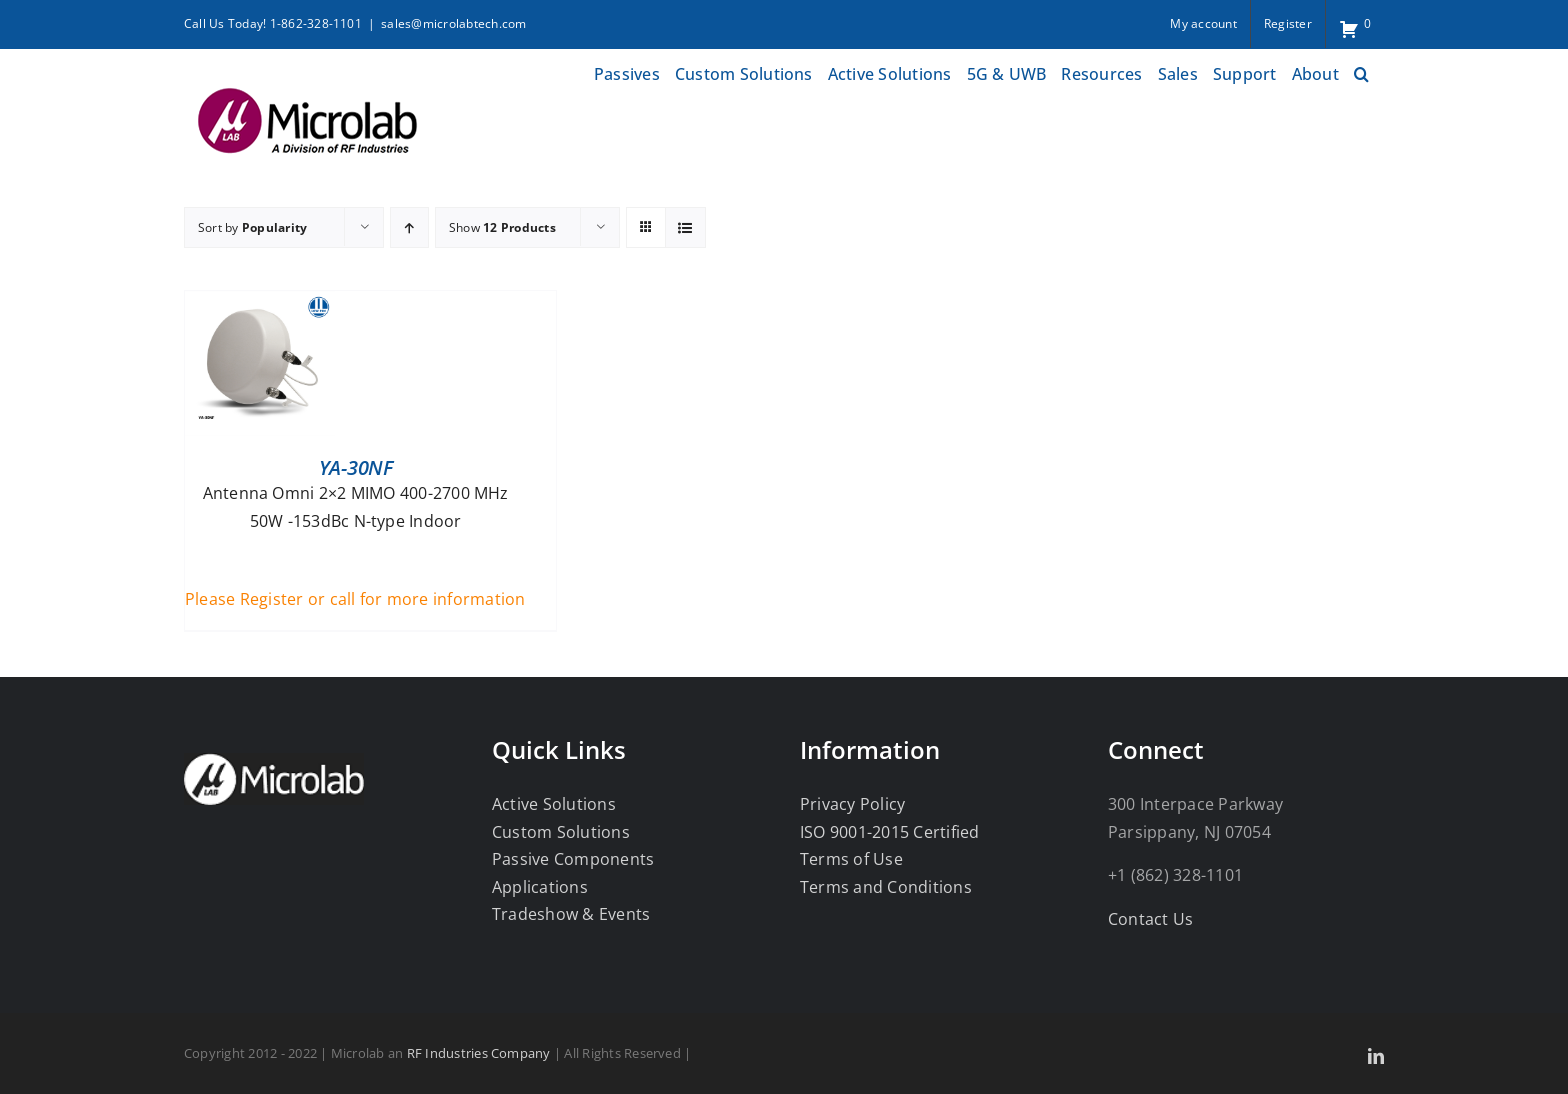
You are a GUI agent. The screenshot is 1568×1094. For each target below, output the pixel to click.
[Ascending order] (409, 227)
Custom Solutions (561, 832)
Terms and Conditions (886, 887)
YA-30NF (356, 467)
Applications (540, 887)
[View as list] (685, 227)
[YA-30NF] (260, 304)
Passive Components (573, 859)
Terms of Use (851, 859)
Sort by (252, 227)
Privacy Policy (852, 804)
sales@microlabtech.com (453, 23)
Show (502, 227)
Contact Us (1150, 919)
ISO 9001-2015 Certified (890, 832)
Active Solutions (554, 804)
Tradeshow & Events (571, 914)
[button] (1361, 71)
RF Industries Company (479, 1053)
